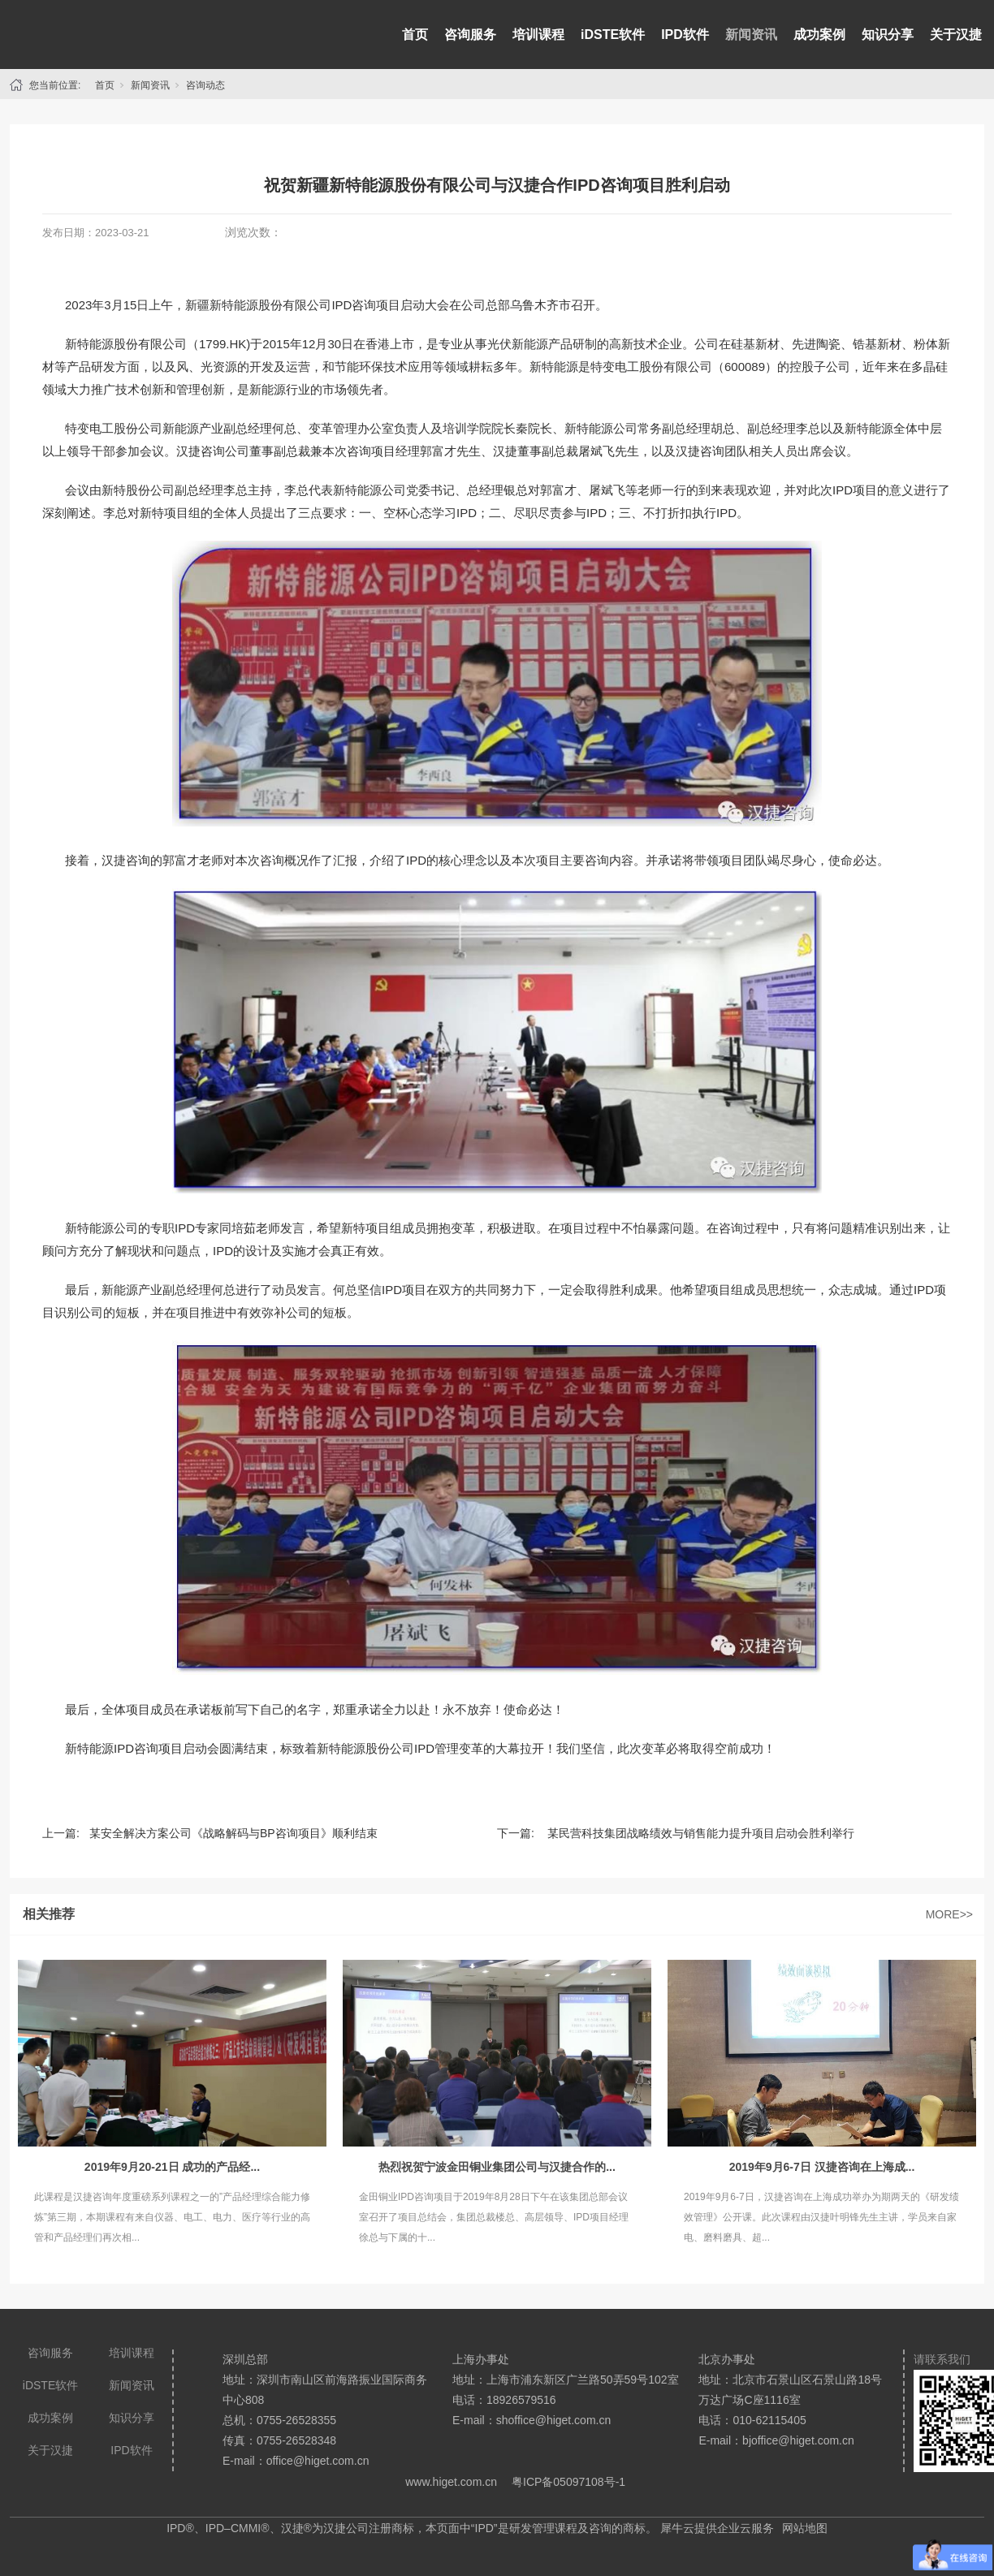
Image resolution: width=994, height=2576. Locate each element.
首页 (415, 34)
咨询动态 (205, 85)
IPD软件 (685, 34)
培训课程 (538, 34)
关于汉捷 (956, 34)
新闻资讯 (751, 34)
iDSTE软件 (613, 34)
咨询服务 (470, 34)
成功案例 (819, 34)
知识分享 (888, 34)
